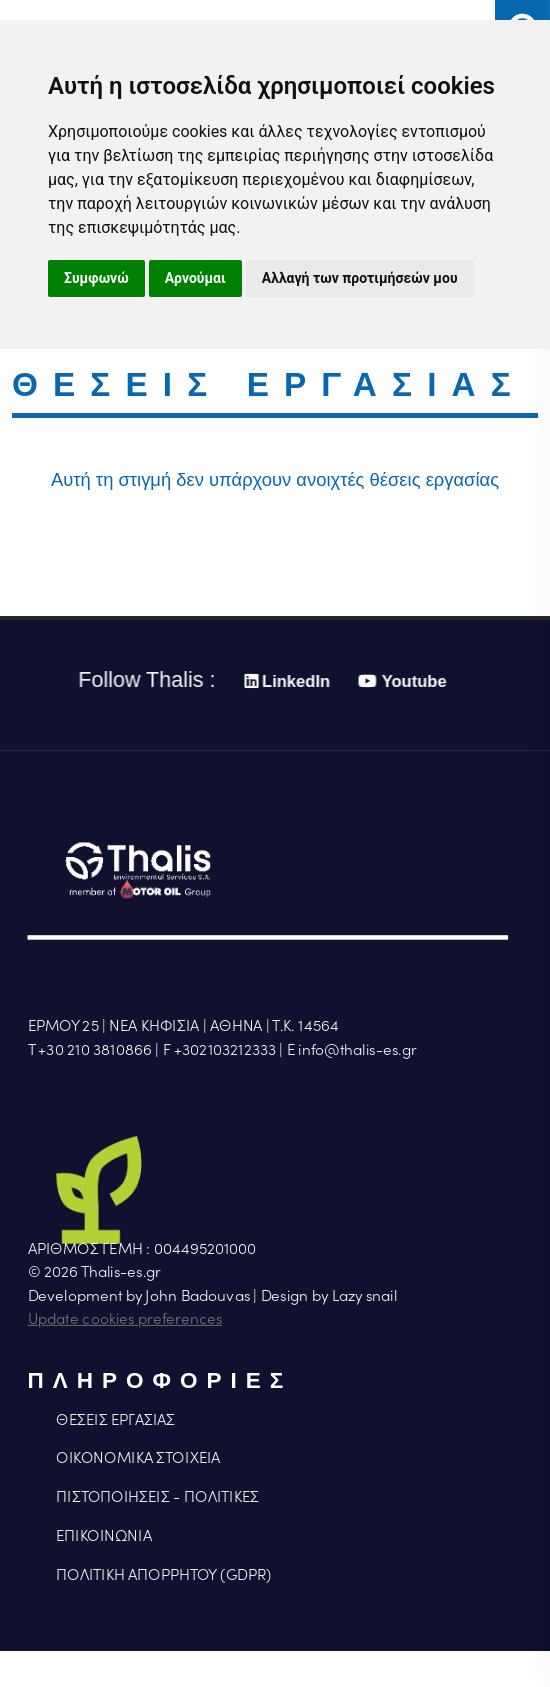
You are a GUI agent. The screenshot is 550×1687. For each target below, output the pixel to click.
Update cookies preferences (125, 1319)
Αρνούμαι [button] (195, 278)
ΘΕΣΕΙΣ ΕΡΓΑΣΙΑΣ (115, 1420)
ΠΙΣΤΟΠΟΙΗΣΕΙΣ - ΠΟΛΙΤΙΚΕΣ (157, 1497)
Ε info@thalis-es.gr (352, 1050)
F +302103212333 (219, 1050)
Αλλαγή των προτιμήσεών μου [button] (360, 278)
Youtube (400, 681)
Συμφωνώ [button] (96, 278)
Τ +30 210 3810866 (90, 1050)
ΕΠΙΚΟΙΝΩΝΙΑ (103, 1536)
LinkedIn (285, 681)
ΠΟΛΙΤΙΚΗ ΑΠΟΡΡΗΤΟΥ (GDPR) (163, 1575)
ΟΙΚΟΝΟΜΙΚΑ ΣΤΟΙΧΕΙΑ (138, 1459)
